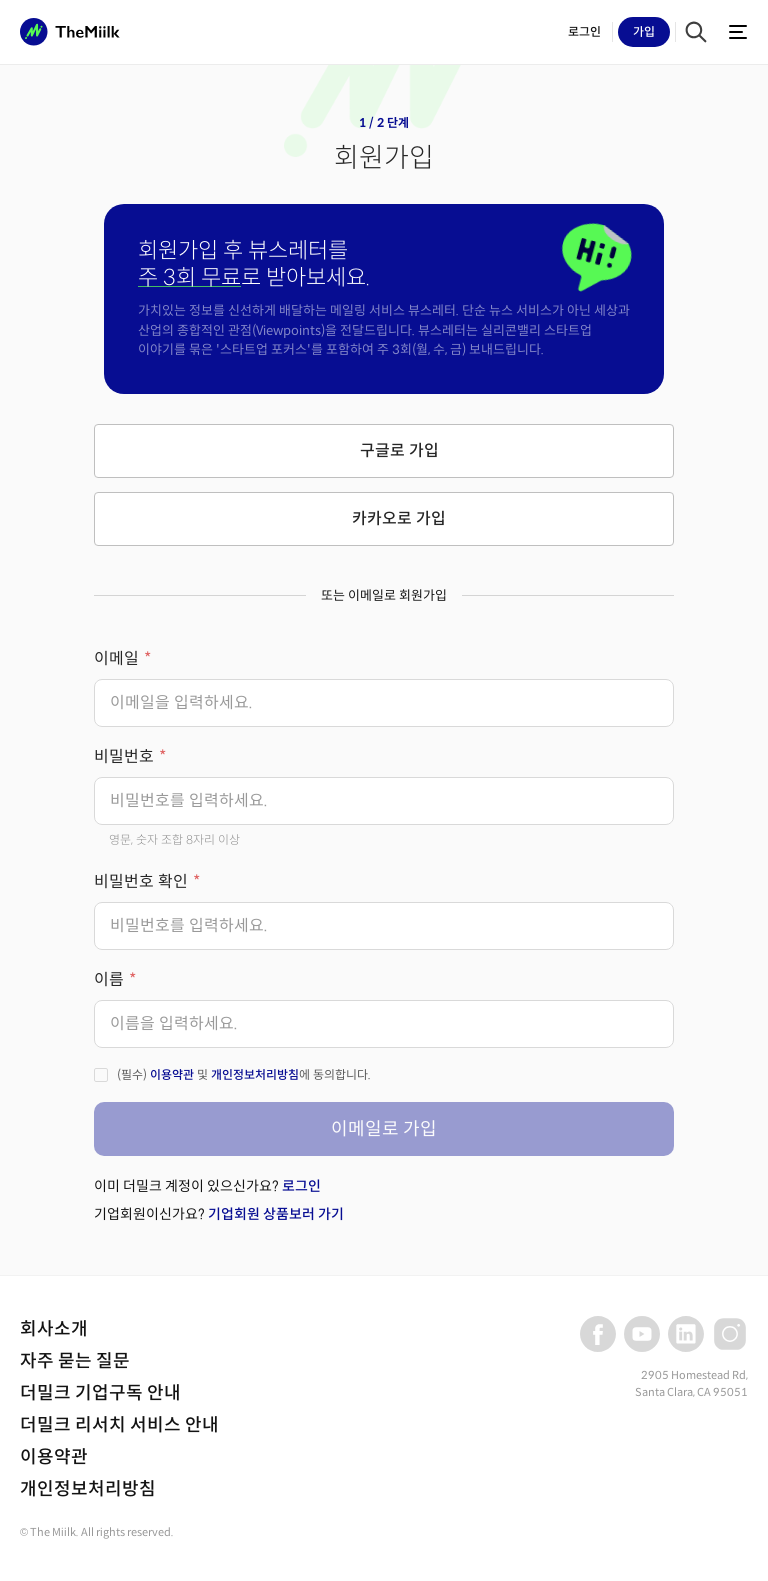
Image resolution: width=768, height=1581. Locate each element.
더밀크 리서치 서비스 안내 (119, 1425)
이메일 (116, 658)
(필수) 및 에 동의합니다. (244, 1074)
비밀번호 (124, 756)
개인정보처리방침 (255, 1074)
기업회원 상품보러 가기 (276, 1214)
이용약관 (172, 1074)
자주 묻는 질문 (75, 1361)
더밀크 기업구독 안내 (100, 1393)
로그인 (301, 1186)
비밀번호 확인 (141, 881)
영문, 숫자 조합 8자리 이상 (174, 839)
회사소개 (54, 1329)
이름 (109, 979)
